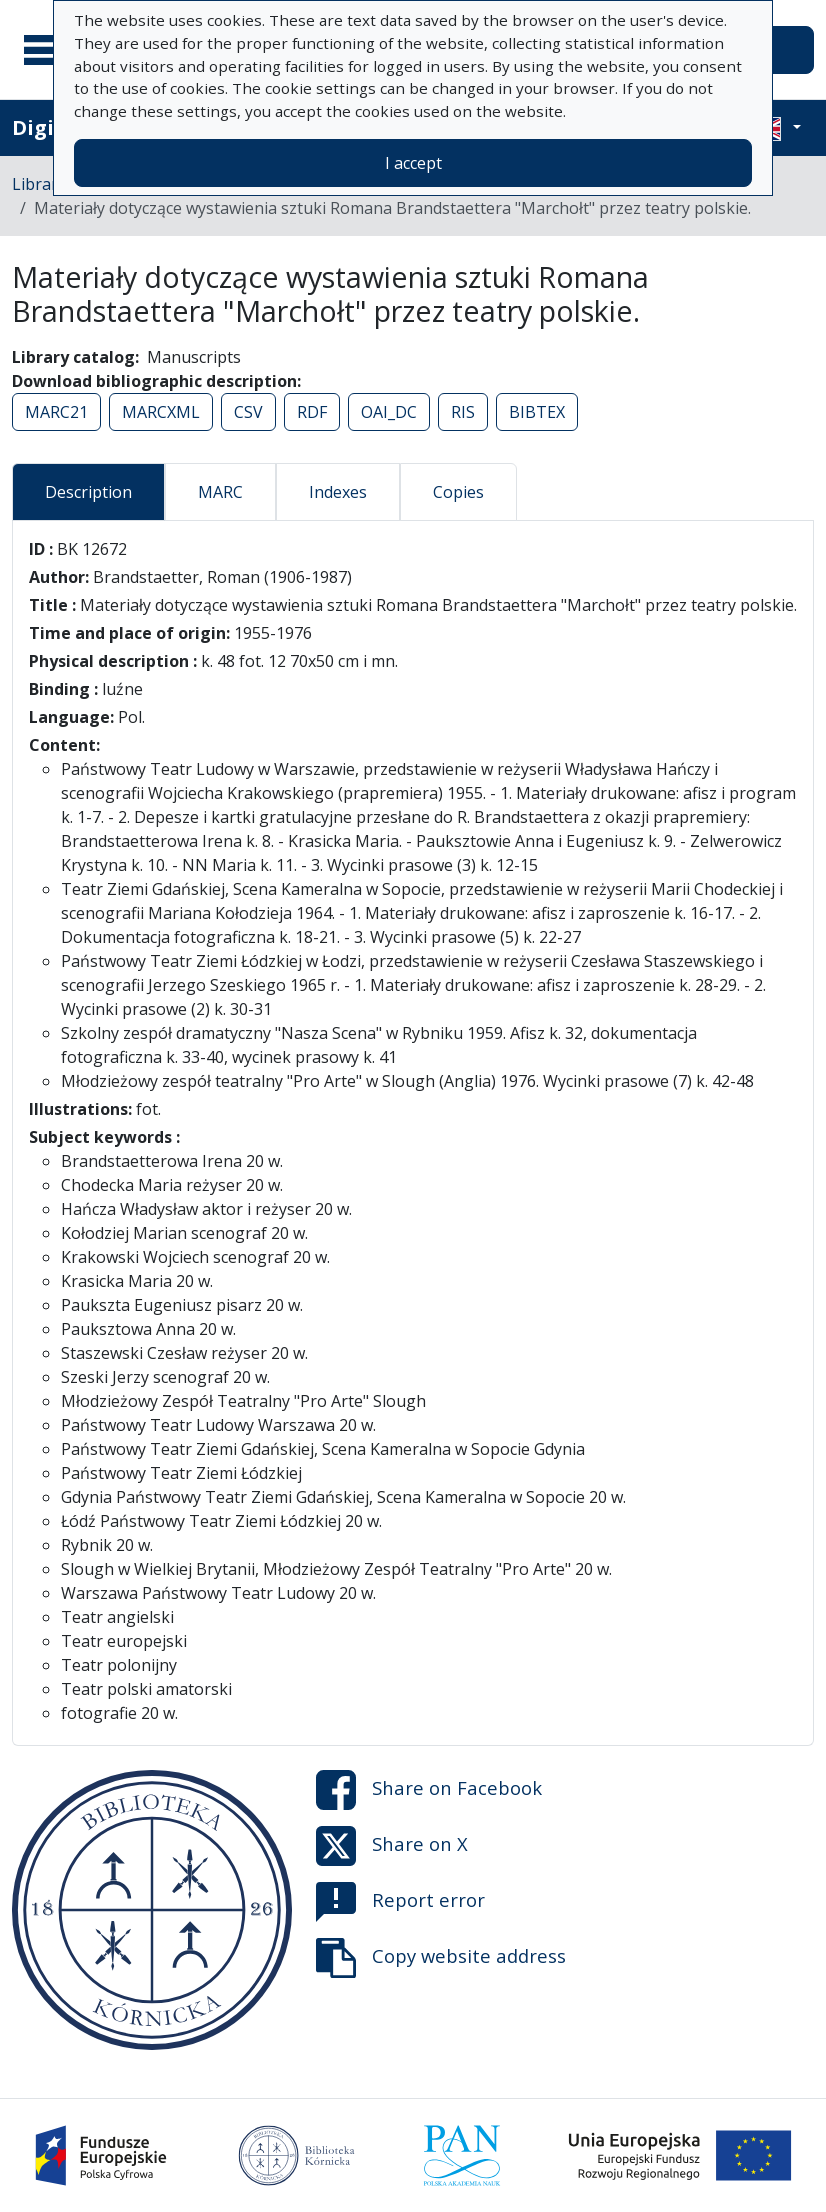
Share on (429, 1790)
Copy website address (441, 1958)
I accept (413, 163)
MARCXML (161, 412)
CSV (248, 412)
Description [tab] (88, 492)
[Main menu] (49, 50)
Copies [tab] (458, 492)
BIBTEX (537, 412)
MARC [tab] (220, 492)
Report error (400, 1902)
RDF (312, 412)
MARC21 (56, 412)
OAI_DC (389, 412)
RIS (463, 412)
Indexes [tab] (338, 492)
